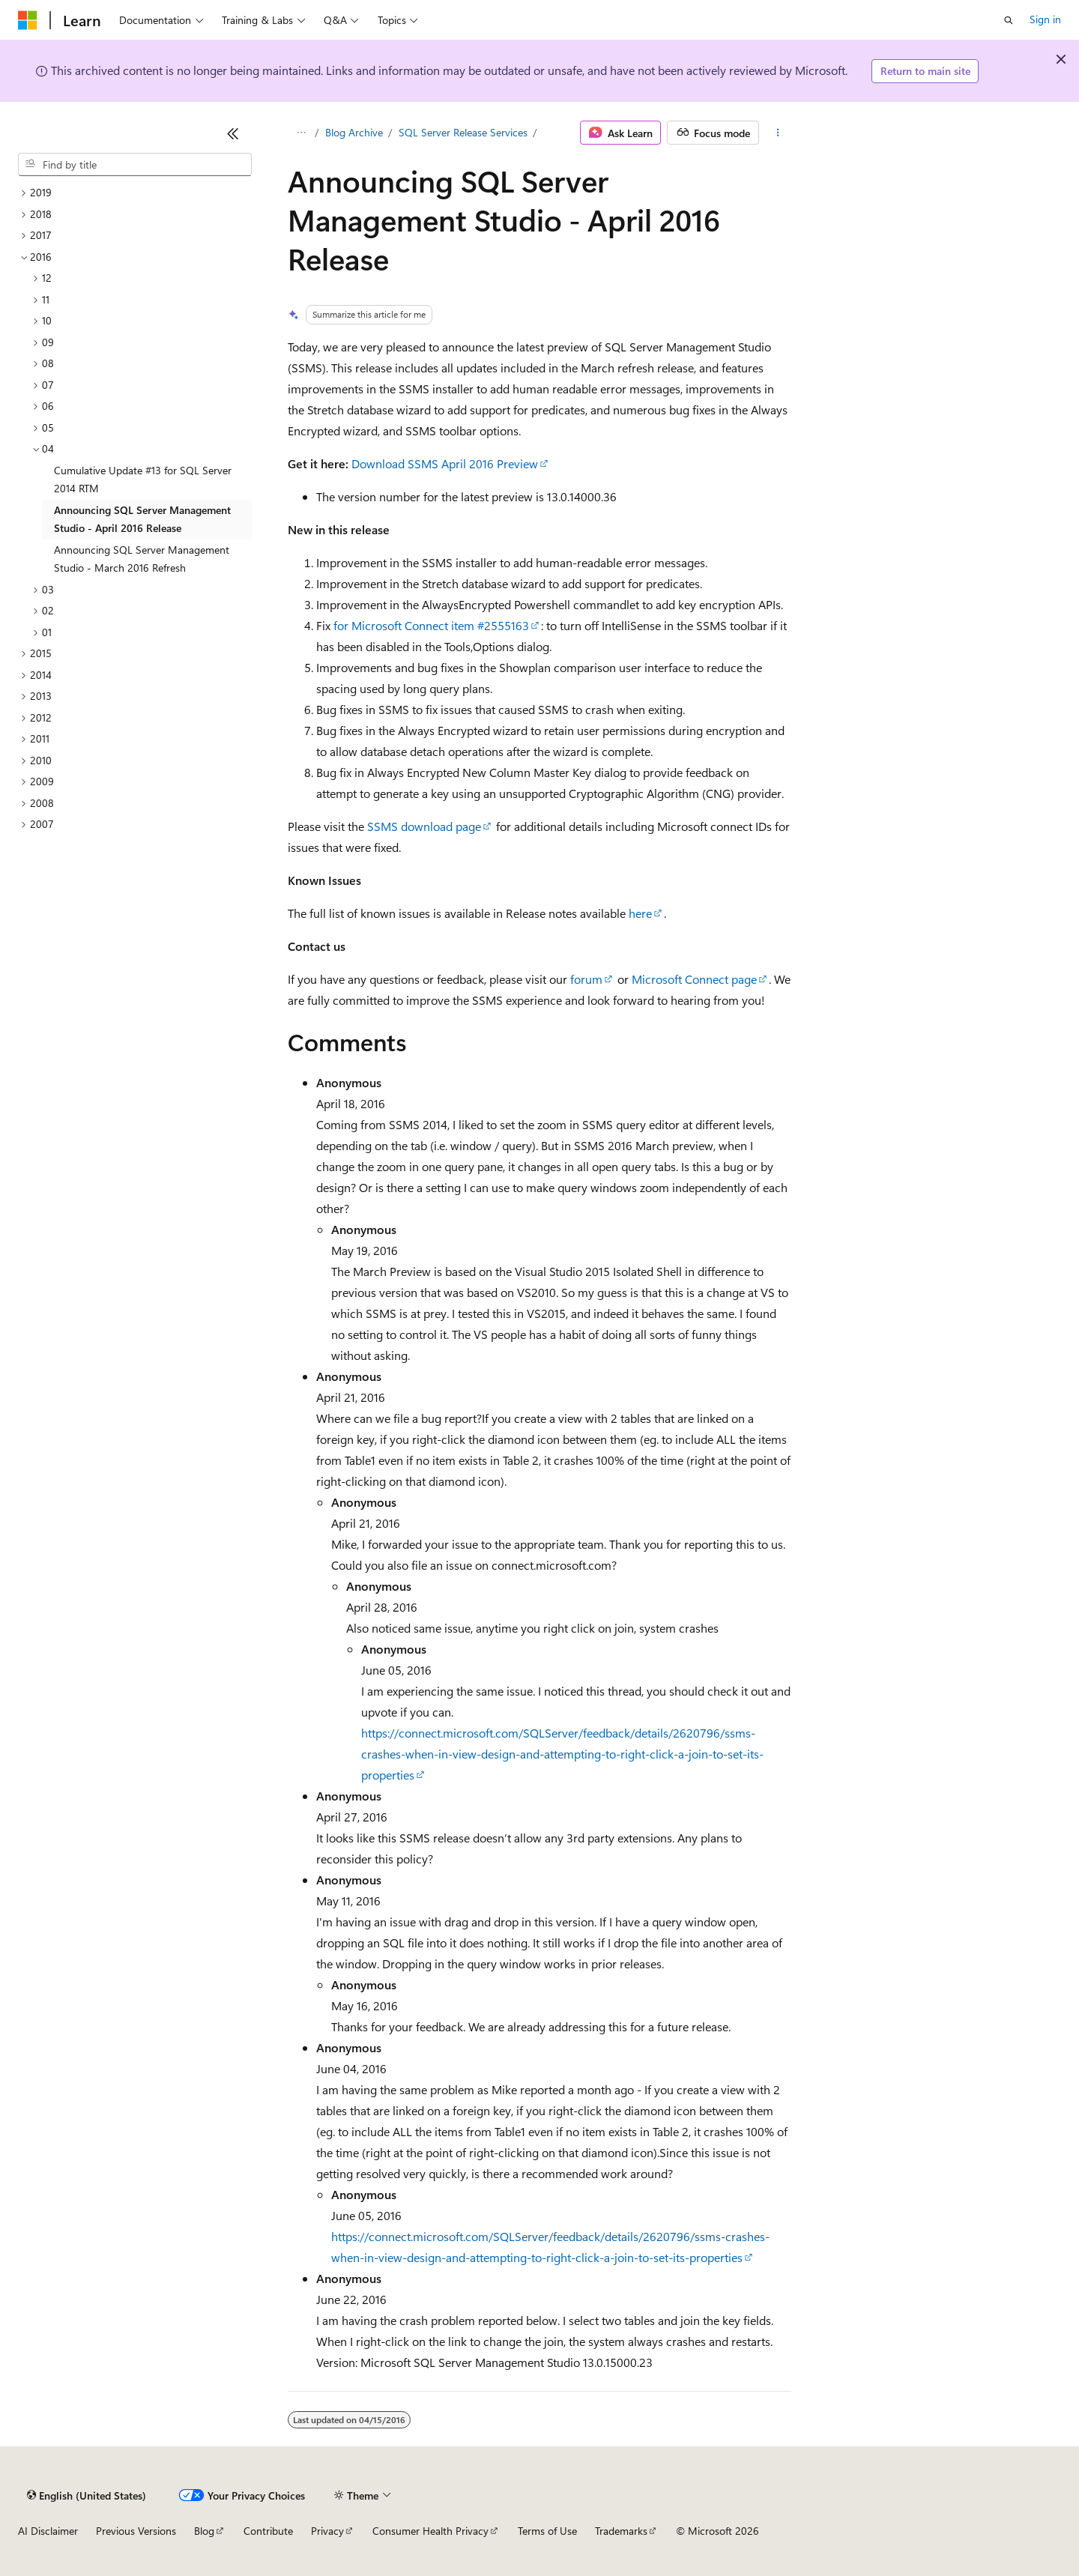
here (640, 913)
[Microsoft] (27, 20)
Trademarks (621, 2531)
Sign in (1045, 19)
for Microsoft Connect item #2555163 (431, 625)
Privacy (327, 2531)
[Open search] (1009, 20)
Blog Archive (354, 132)
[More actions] (778, 133)
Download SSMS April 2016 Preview (444, 463)
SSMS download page (424, 826)
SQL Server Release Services (463, 132)
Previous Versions (136, 2531)
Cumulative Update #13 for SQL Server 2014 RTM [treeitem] (143, 479)
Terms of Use (547, 2531)
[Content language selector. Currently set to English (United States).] (86, 2495)
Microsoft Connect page (694, 979)
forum (586, 979)
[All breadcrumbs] (301, 133)
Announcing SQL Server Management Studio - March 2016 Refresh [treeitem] (141, 558)
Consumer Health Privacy (430, 2531)
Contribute (268, 2531)
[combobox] (135, 165)
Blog (204, 2531)
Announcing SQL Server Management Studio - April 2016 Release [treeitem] (142, 519)
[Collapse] (233, 133)
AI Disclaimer (48, 2531)
